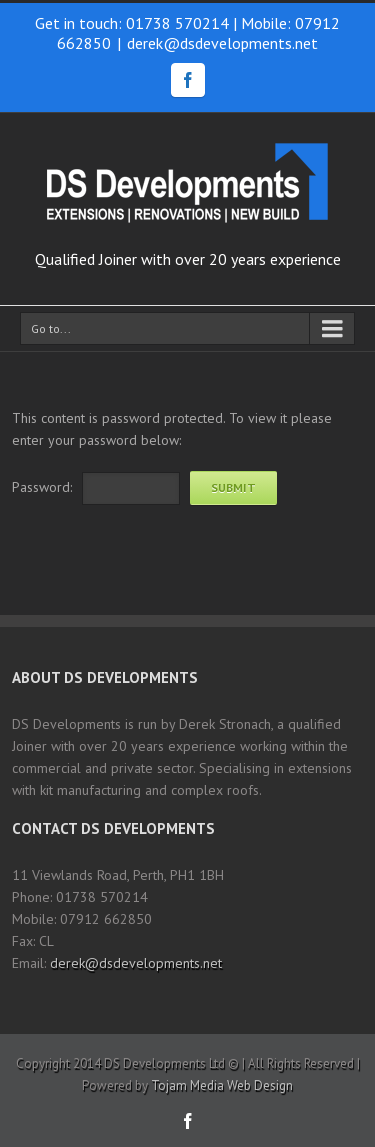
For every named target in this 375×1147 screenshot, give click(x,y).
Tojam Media (187, 1085)
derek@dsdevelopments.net (222, 43)
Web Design (260, 1085)
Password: (42, 487)
